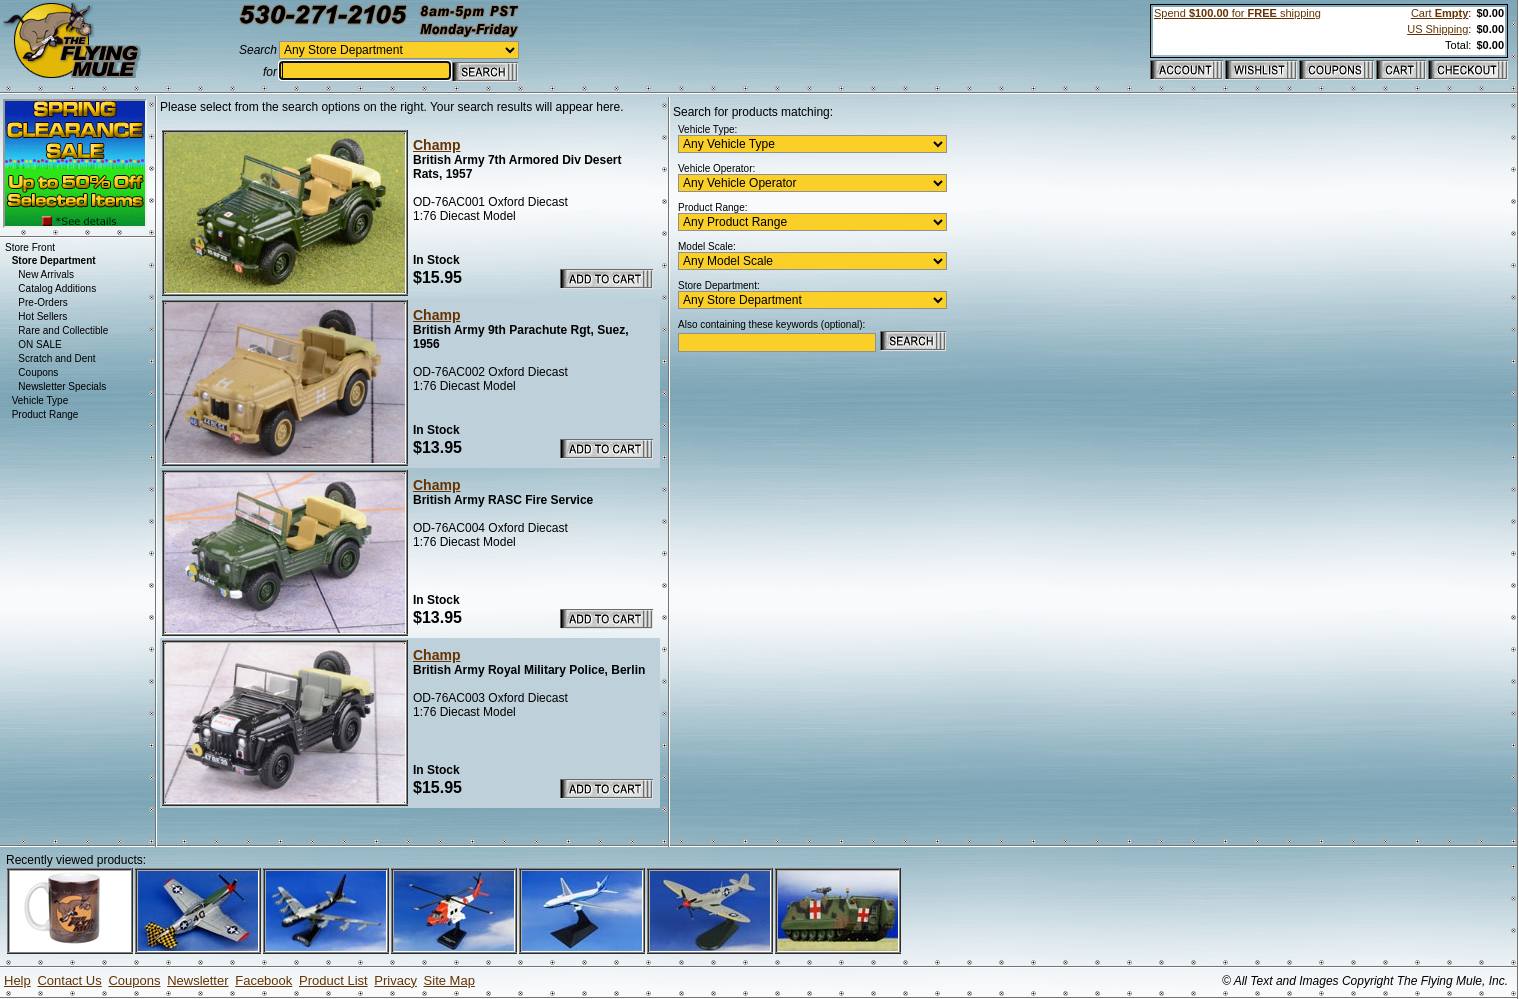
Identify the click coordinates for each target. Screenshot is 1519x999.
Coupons (38, 372)
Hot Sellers (42, 316)
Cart (1439, 13)
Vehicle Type (40, 400)
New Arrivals (46, 274)
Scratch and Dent (56, 358)
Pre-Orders (42, 302)
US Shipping (1437, 29)
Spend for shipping (1237, 13)
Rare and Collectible (63, 330)
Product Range (45, 414)
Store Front (30, 247)
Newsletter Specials (62, 386)
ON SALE (39, 344)
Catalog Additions (57, 288)
